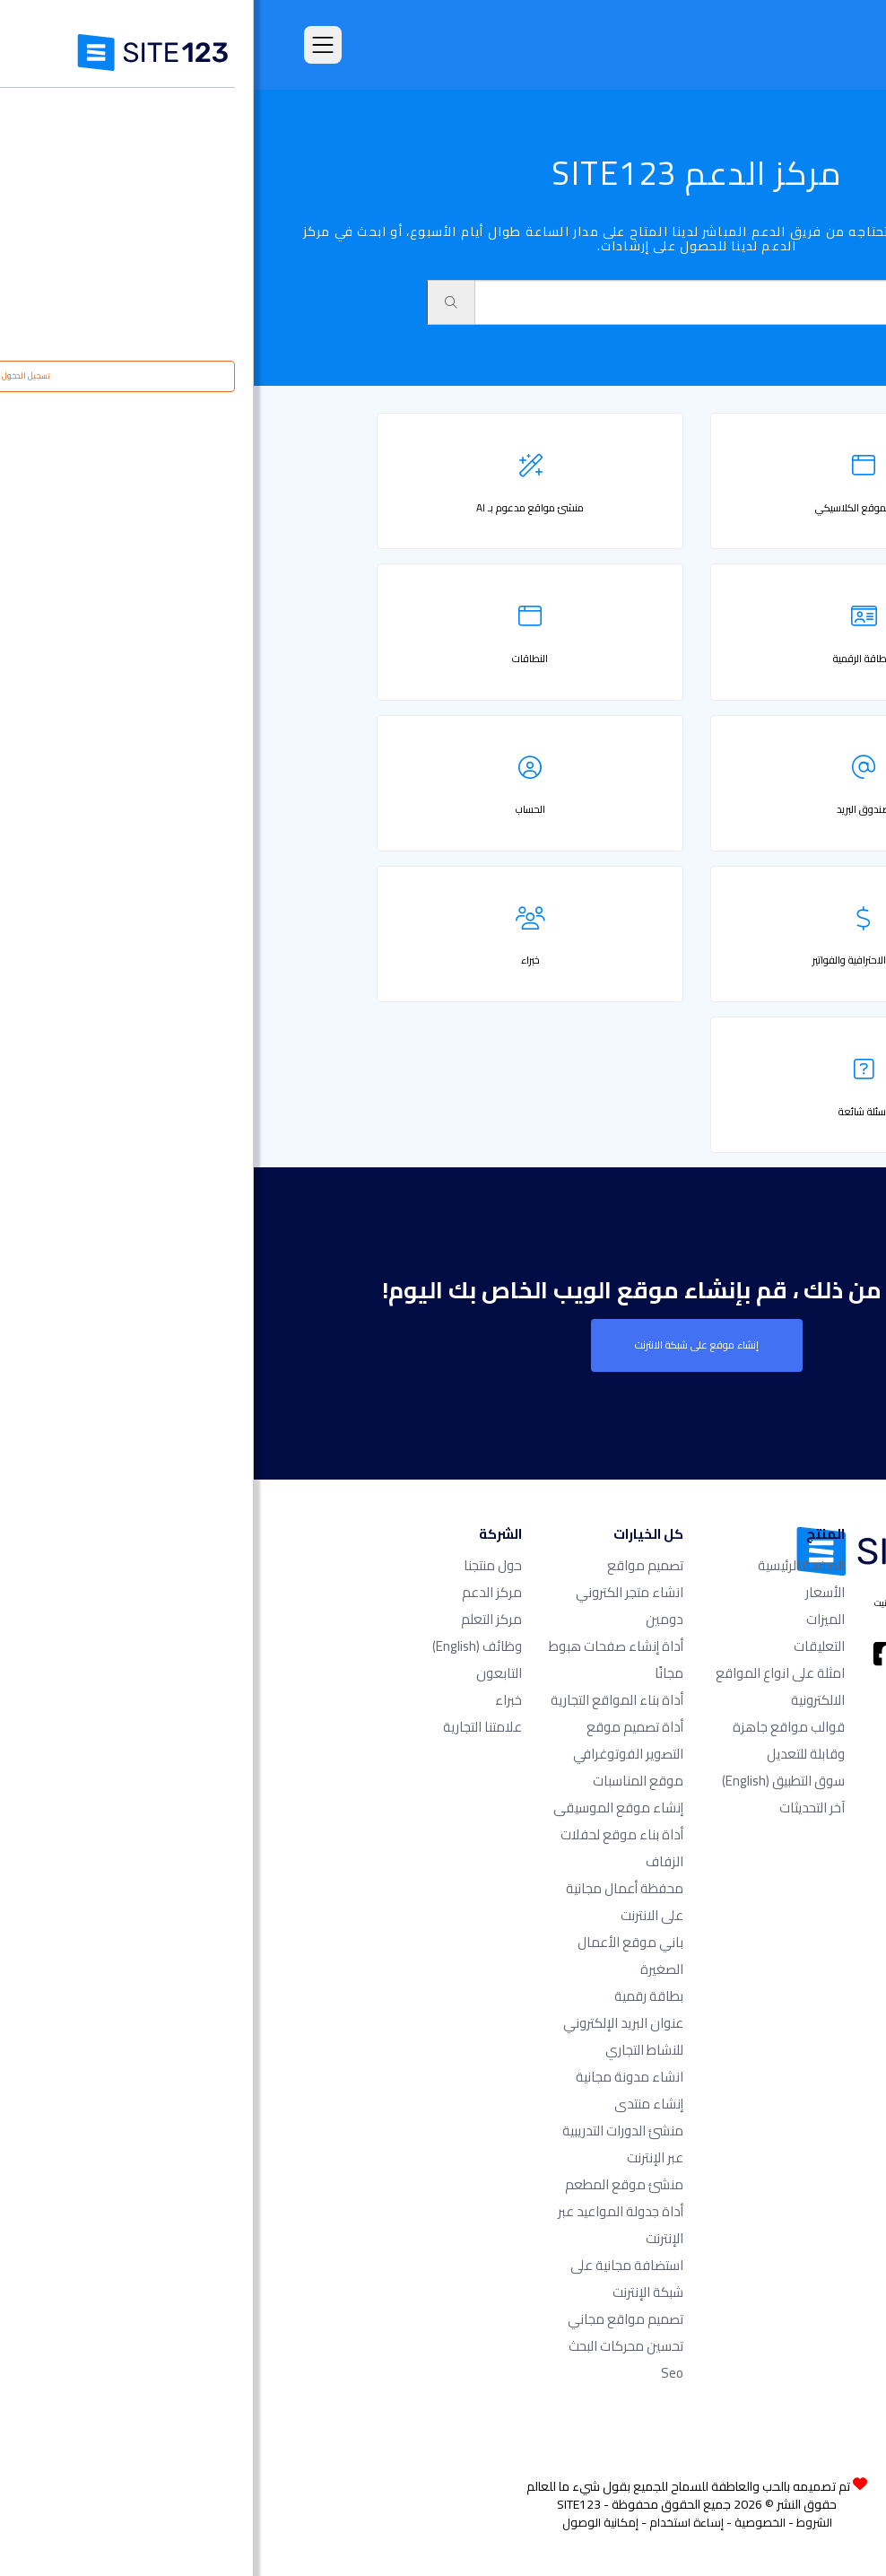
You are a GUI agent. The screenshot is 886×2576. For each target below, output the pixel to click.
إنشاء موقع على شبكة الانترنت (443, 1345)
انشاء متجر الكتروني (376, 1592)
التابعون (245, 1673)
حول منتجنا (239, 1565)
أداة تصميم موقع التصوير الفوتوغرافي (374, 1740)
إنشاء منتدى (395, 2104)
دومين (411, 1619)
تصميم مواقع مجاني (372, 2319)
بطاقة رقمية (395, 1996)
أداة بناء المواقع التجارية (363, 1700)
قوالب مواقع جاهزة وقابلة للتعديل (535, 1740)
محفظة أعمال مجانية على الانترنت (371, 1901)
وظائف (223, 1646)
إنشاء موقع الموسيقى (365, 1807)
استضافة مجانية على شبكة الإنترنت (373, 2278)
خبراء (254, 1700)
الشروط (560, 2522)
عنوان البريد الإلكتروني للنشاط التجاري (369, 2036)
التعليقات (565, 1646)
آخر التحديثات (558, 1807)
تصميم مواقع (391, 1565)
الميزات (571, 1619)
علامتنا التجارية (228, 1727)
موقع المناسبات (384, 1781)
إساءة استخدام (432, 2522)
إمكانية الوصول (346, 2522)
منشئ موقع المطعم (370, 2184)
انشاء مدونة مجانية (376, 2077)
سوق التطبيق (529, 1781)
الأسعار (571, 1592)
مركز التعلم (237, 1619)
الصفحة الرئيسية (547, 1565)
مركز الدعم (238, 1592)
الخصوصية (506, 2522)
